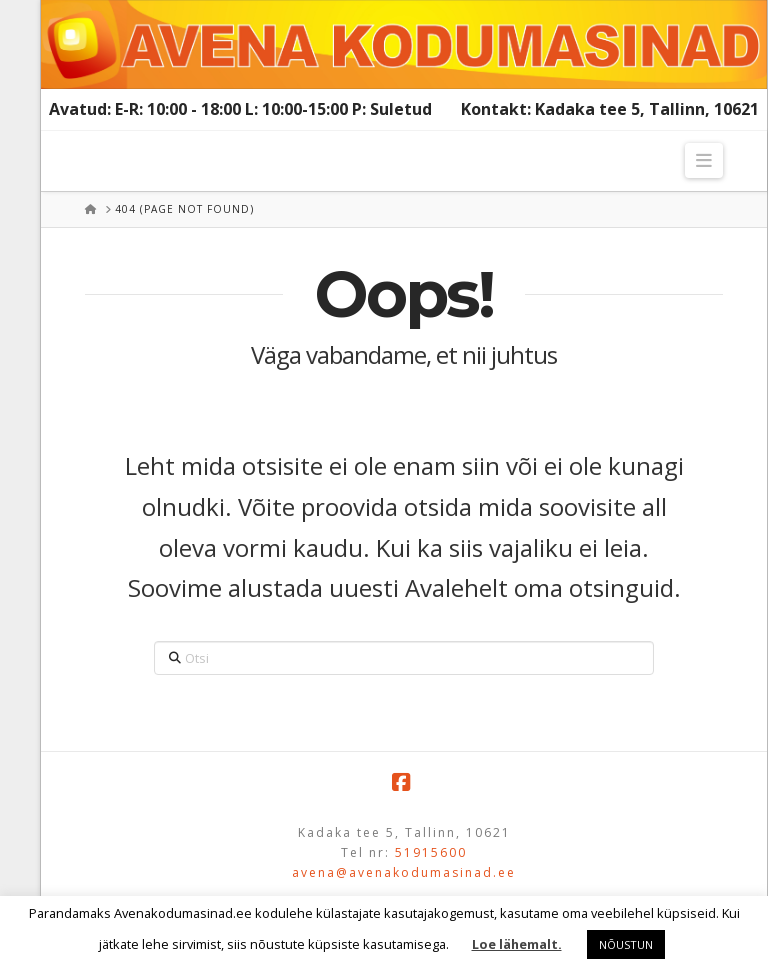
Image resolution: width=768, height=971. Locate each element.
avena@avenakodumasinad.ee (404, 872)
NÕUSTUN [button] (626, 944)
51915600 (431, 852)
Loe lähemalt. (517, 944)
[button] (704, 160)
